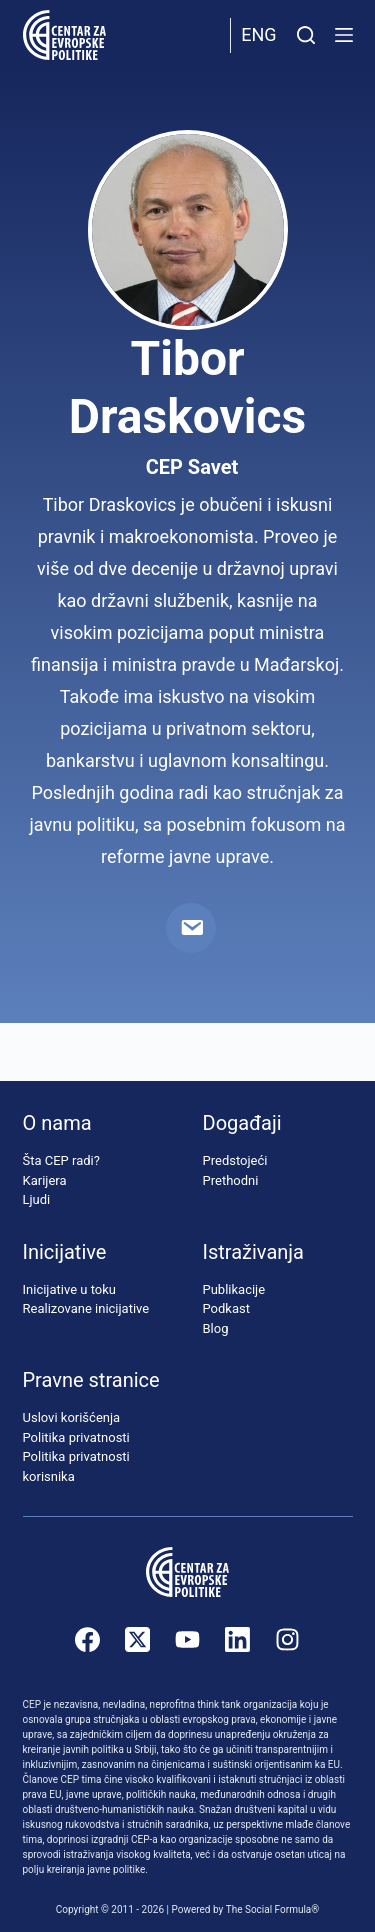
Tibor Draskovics (187, 387)
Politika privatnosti (76, 1437)
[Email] (191, 928)
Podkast (227, 1308)
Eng (258, 34)
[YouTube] (187, 1639)
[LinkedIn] (237, 1639)
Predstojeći (235, 1160)
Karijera (45, 1180)
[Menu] (344, 35)
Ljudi (37, 1199)
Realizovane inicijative (86, 1308)
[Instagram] (287, 1639)
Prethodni (231, 1180)
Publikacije (234, 1289)
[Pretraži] (306, 35)
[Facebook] (87, 1639)
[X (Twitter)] (137, 1639)
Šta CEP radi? (61, 1160)
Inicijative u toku (69, 1289)
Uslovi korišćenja (72, 1417)
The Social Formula (269, 1909)
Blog (216, 1328)
